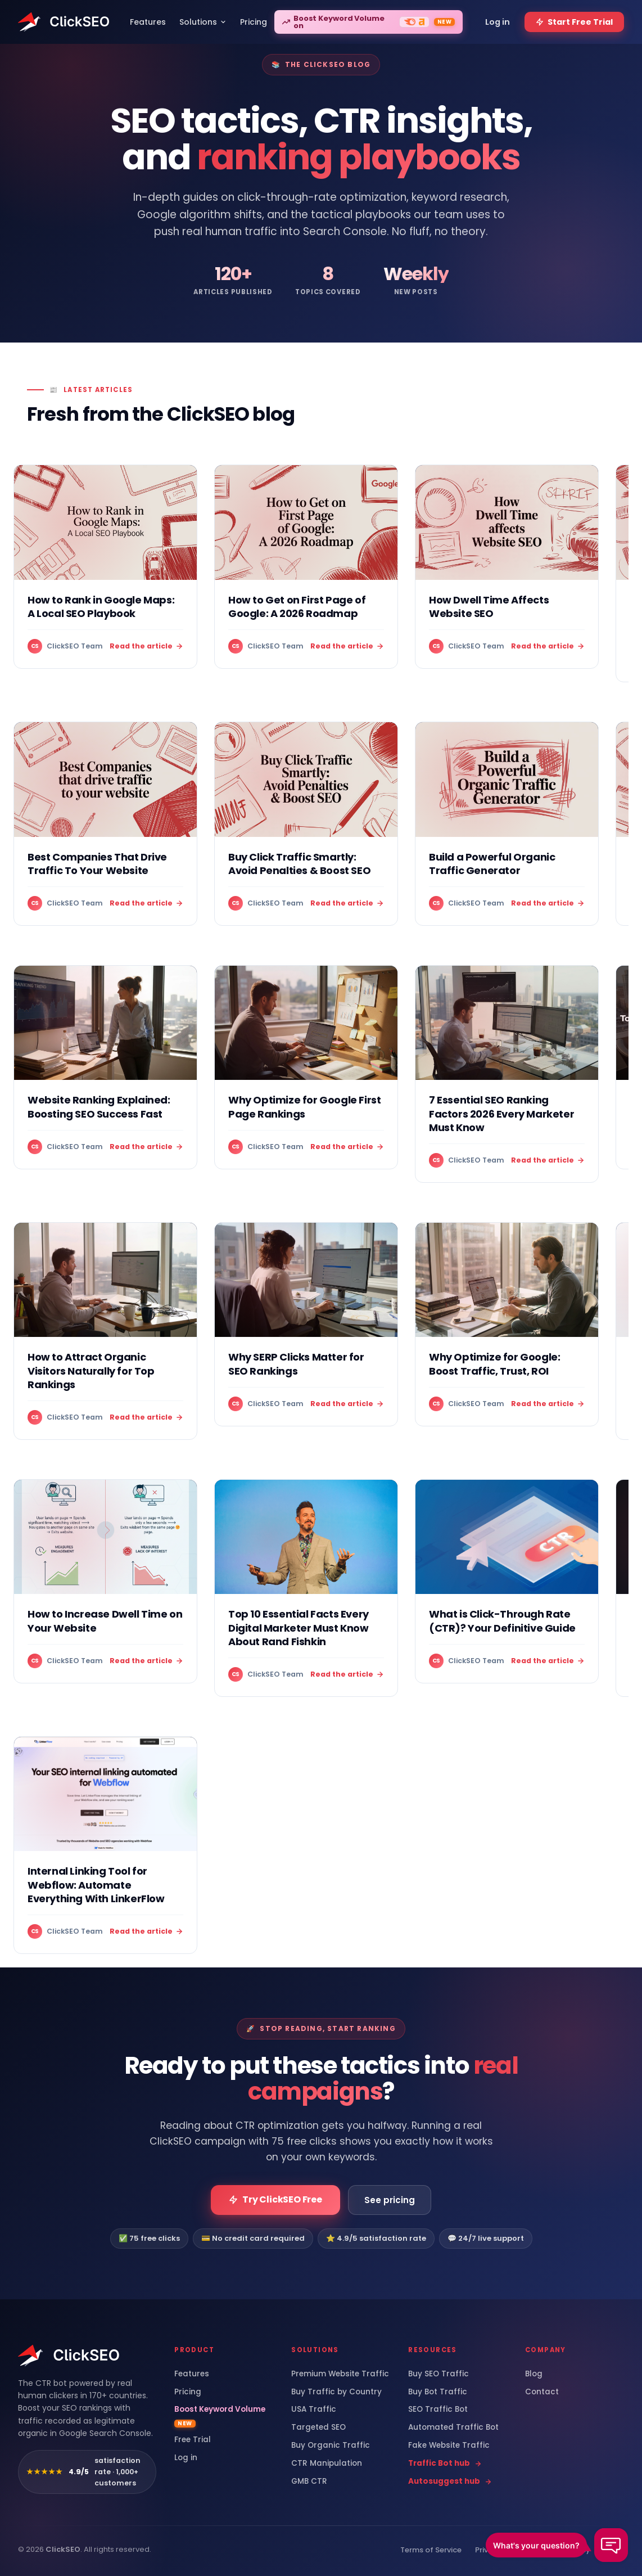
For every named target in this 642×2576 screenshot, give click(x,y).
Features (191, 2374)
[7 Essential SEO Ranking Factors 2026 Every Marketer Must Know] (507, 1074)
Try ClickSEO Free (275, 2199)
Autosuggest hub (450, 2481)
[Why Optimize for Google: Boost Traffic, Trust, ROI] (507, 1324)
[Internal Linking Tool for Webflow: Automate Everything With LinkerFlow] (105, 1845)
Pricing (187, 2392)
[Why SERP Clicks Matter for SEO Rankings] (306, 1324)
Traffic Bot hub (445, 2463)
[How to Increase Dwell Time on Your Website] (105, 1581)
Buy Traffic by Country (336, 2392)
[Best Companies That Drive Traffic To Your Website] (105, 824)
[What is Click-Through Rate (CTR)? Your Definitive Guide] (507, 1581)
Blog (533, 2374)
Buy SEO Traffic (438, 2374)
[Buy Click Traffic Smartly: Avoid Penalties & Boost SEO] (306, 824)
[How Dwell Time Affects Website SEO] (507, 567)
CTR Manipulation (326, 2463)
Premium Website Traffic (340, 2374)
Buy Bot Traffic (437, 2392)
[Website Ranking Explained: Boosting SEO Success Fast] (105, 1067)
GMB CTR (309, 2481)
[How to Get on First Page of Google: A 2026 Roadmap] (306, 567)
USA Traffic (313, 2409)
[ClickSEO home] (69, 2355)
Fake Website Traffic (449, 2445)
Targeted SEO (318, 2427)
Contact (542, 2392)
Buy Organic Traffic (330, 2445)
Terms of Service (431, 2550)
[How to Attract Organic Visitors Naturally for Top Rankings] (105, 1331)
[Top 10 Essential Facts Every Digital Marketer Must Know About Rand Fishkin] (306, 1588)
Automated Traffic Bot (453, 2427)
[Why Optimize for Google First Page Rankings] (306, 1067)
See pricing (389, 2200)
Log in (185, 2458)
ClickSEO (63, 2549)
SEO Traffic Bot (438, 2409)
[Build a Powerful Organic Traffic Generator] (507, 824)
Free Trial (192, 2440)
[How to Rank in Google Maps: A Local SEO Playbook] (105, 567)
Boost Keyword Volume (219, 2415)
